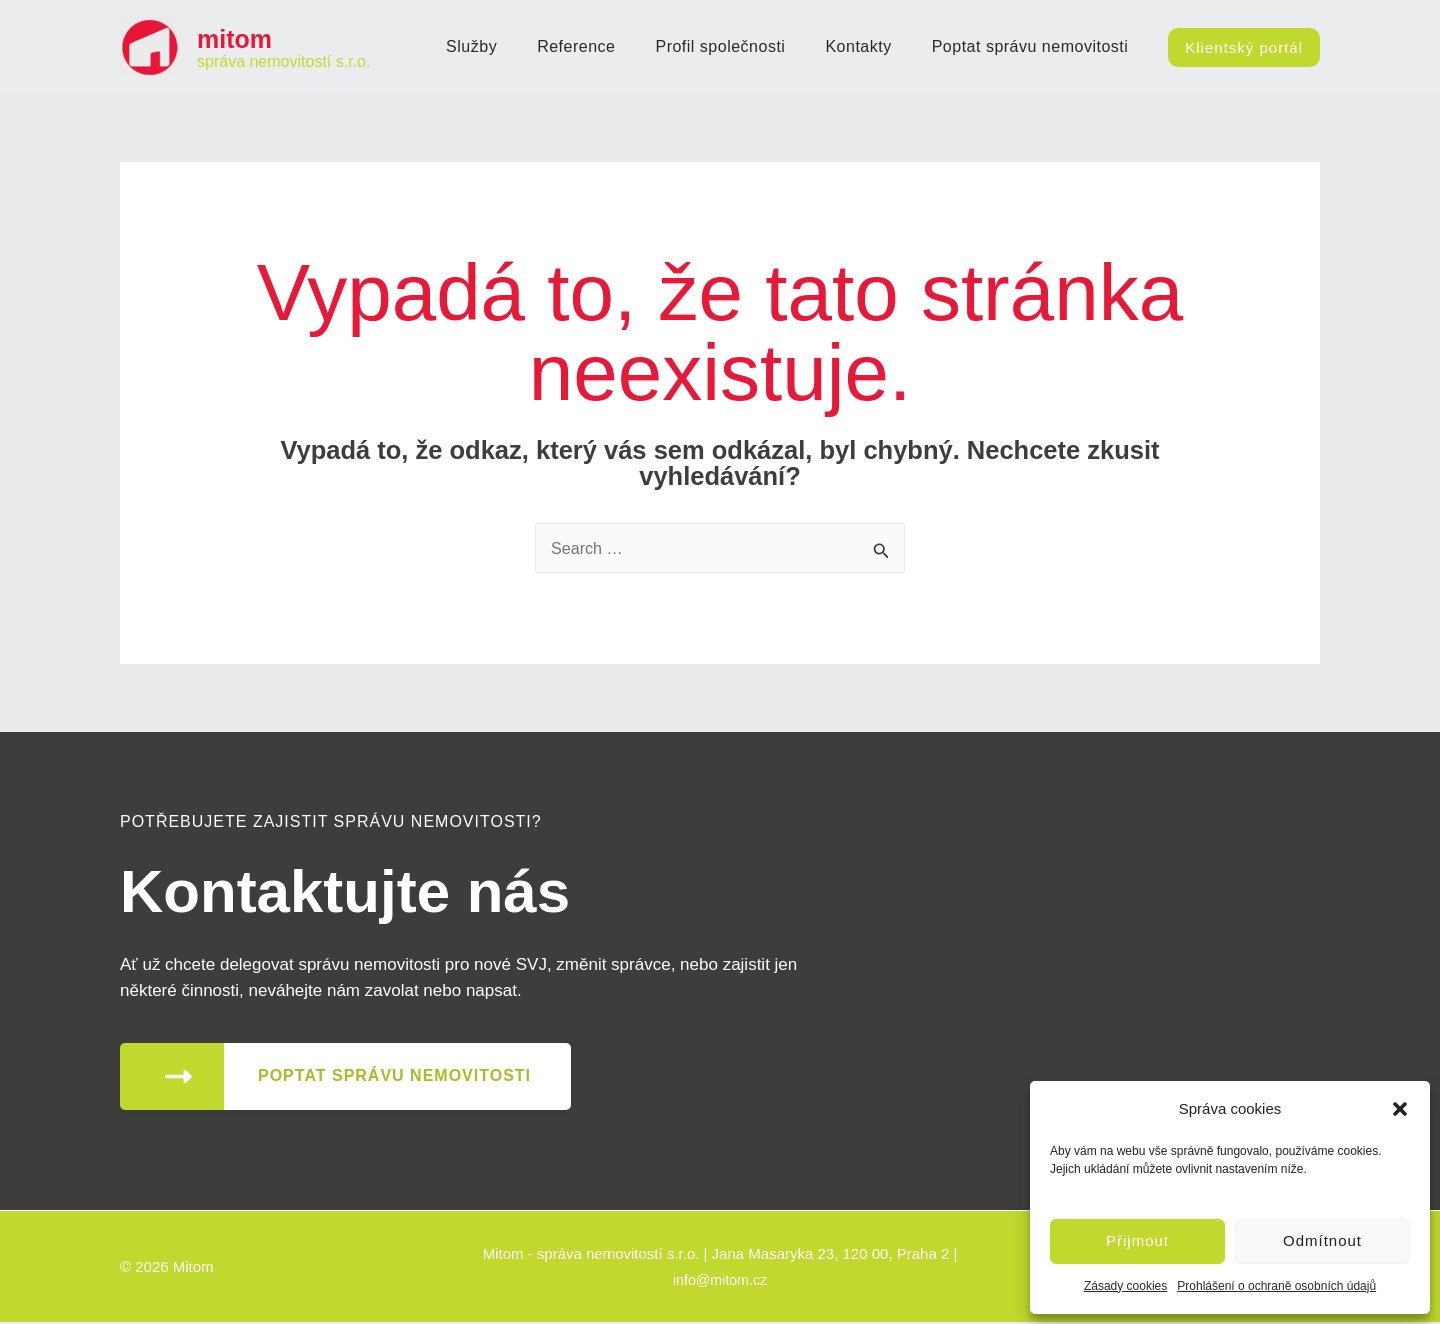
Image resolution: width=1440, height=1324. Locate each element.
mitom (234, 39)
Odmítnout (1322, 1240)
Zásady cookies (1125, 1286)
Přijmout (1137, 1240)
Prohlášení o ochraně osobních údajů (1276, 1286)
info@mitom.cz (719, 1280)
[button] (1400, 1109)
